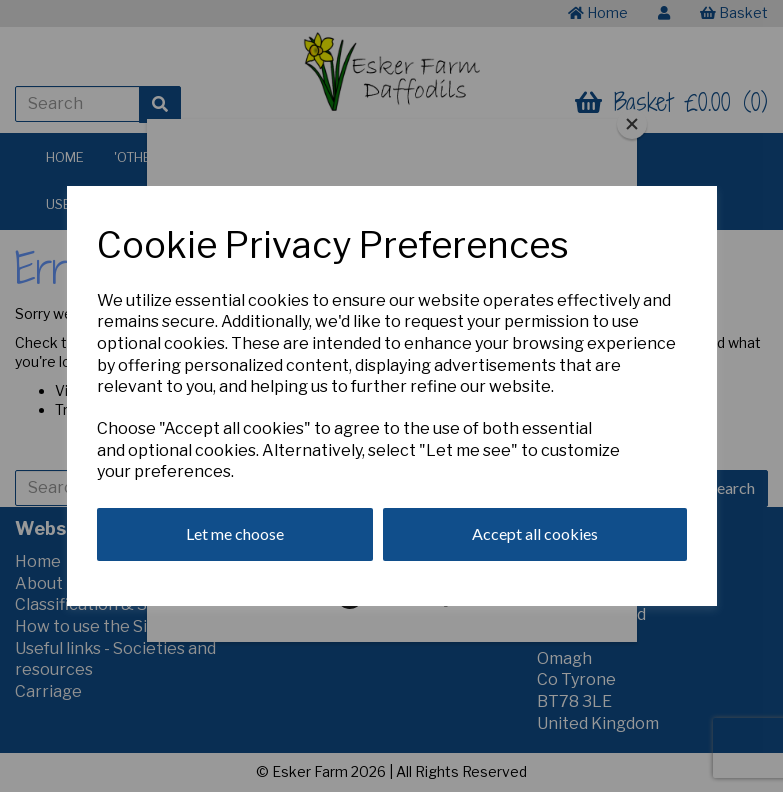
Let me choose (235, 533)
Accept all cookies (535, 533)
